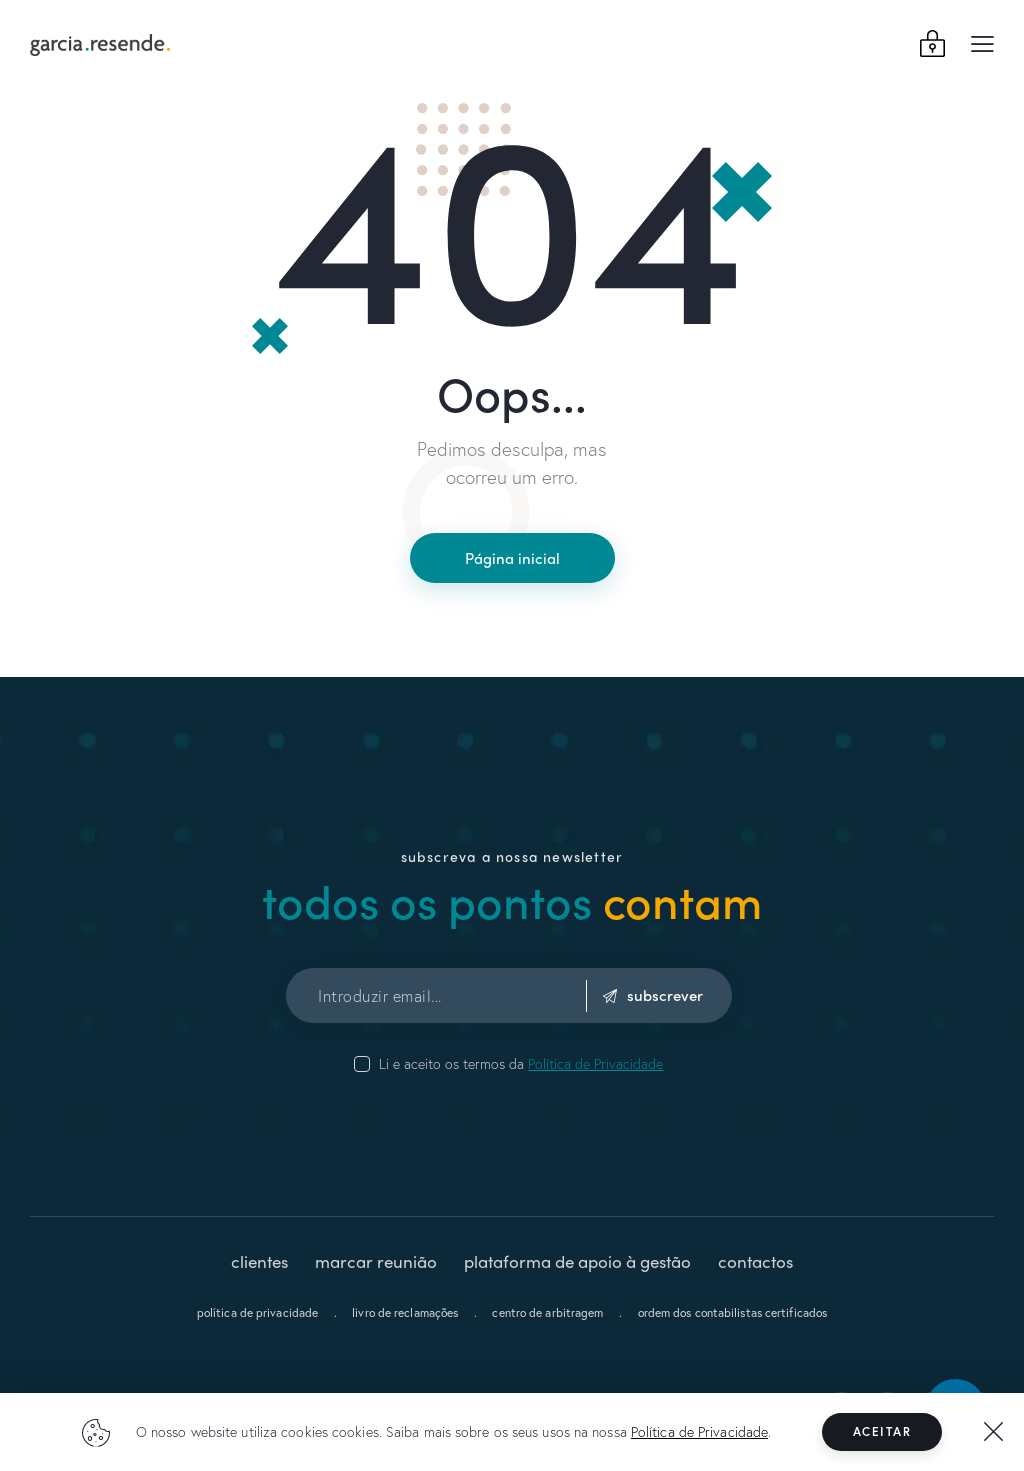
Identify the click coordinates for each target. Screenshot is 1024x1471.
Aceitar (882, 1431)
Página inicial (512, 558)
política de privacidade (257, 1312)
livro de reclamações (405, 1312)
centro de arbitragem (547, 1312)
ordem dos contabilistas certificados (733, 1312)
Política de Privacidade (699, 1431)
